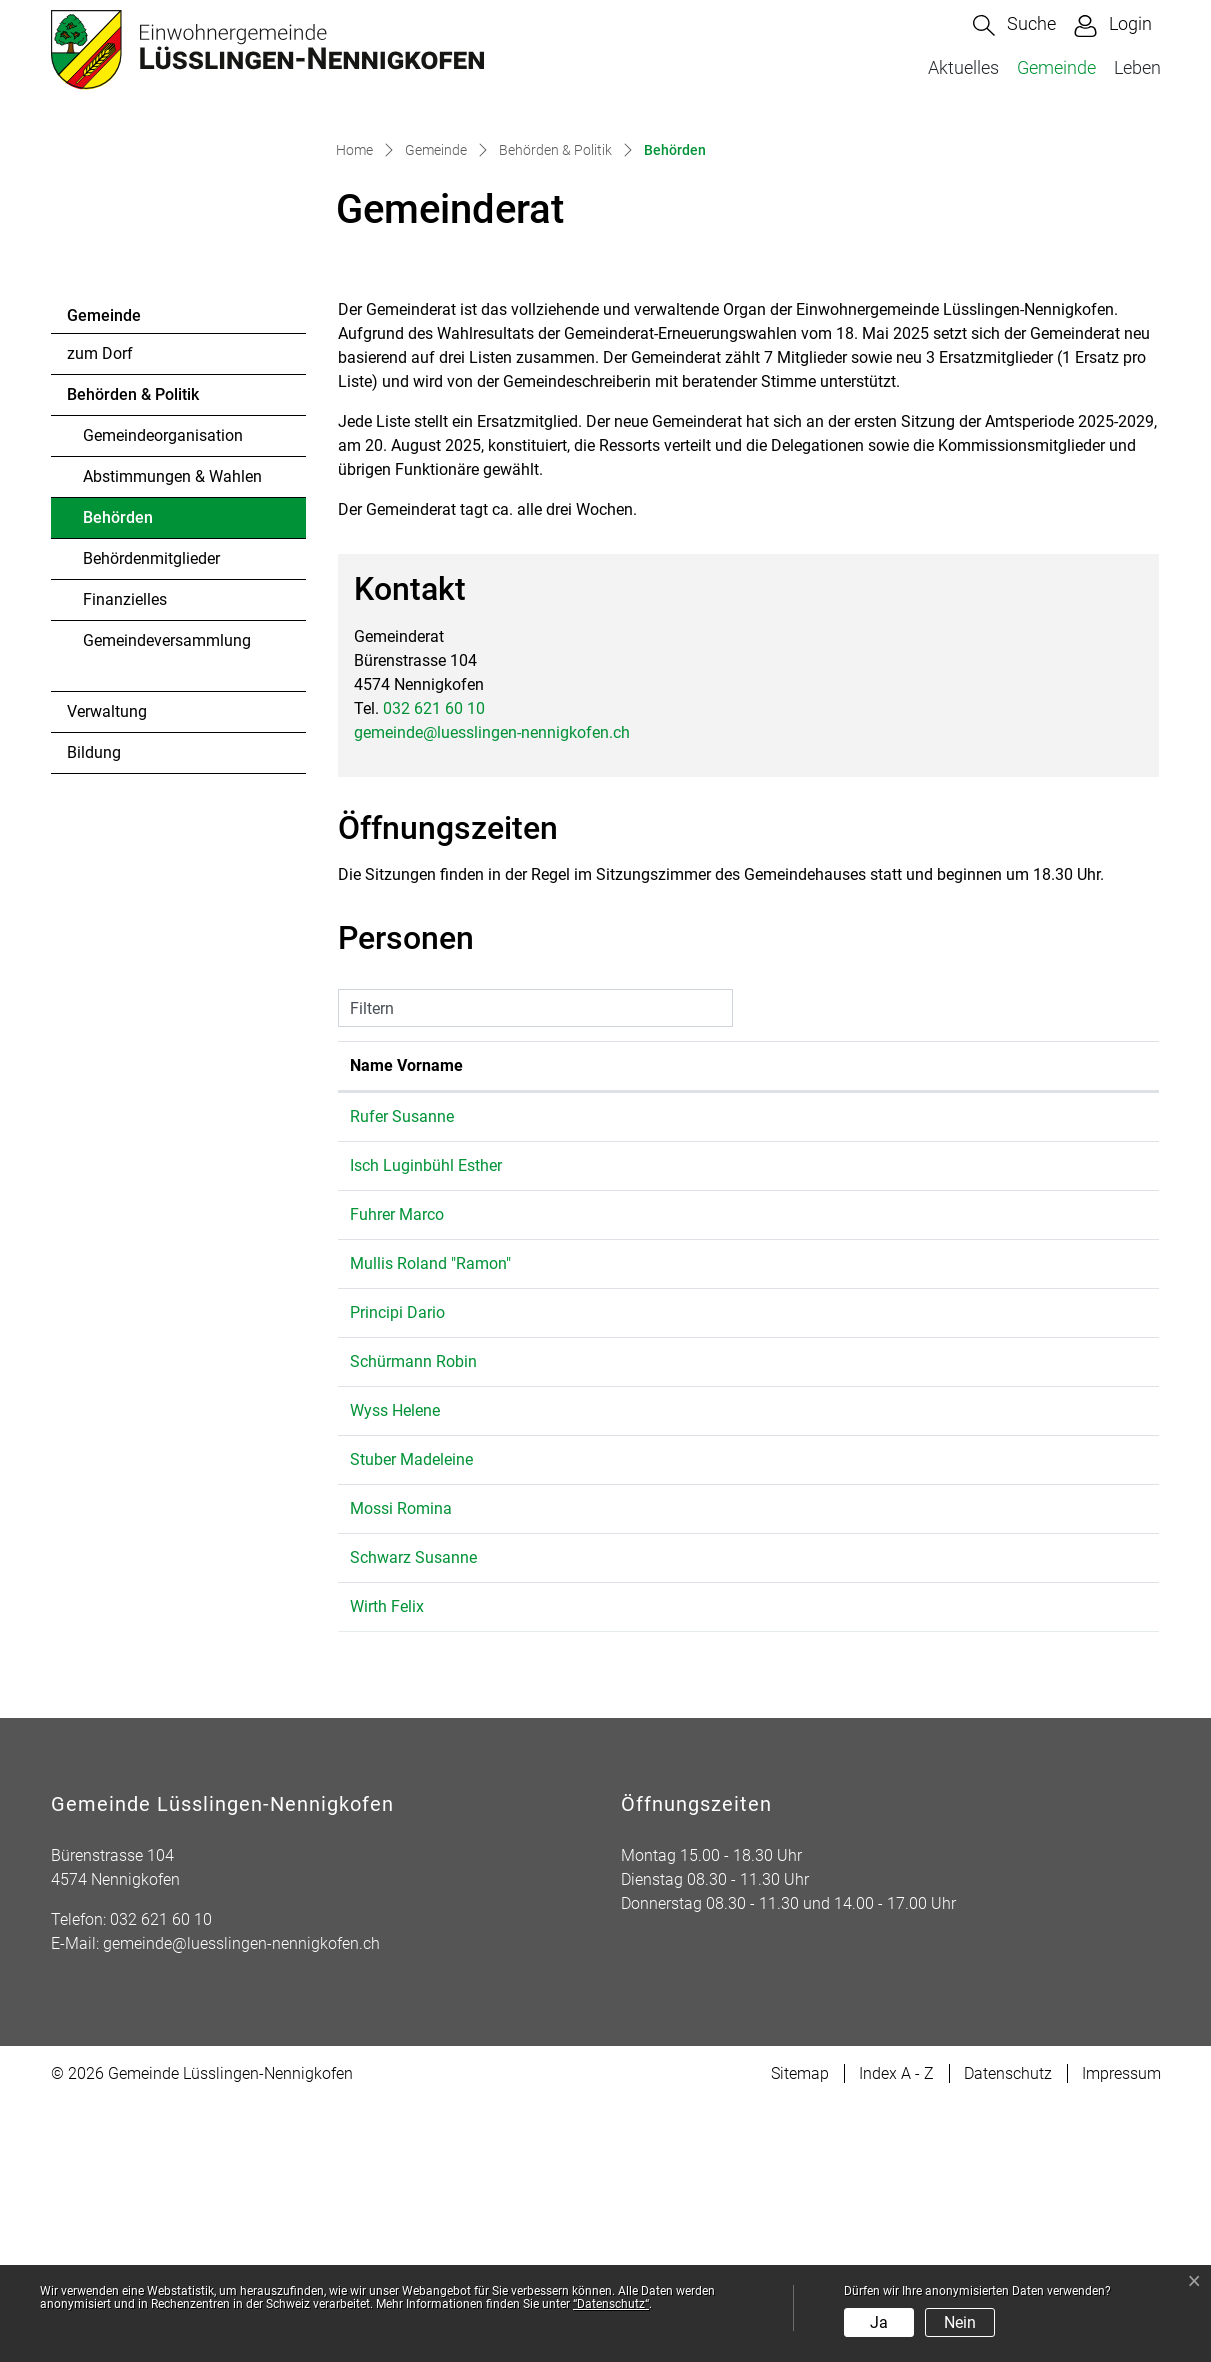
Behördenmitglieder (151, 818)
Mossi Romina (401, 1768)
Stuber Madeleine (411, 1719)
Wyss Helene (395, 1670)
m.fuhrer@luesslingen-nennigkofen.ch (912, 1474)
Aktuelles (963, 67)
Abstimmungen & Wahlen (172, 736)
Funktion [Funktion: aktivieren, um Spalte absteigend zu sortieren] (601, 1325)
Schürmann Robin (413, 1621)
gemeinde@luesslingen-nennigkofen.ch (492, 991)
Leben (1137, 67)
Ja (879, 2322)
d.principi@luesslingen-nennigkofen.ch (915, 1572)
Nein (960, 2322)
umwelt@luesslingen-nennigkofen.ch (908, 1425)
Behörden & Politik (133, 654)
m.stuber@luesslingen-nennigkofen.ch (913, 1719)
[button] (1014, 25)
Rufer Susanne (402, 1376)
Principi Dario (397, 1572)
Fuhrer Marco (397, 1474)
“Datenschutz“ (611, 2304)
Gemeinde (1056, 67)
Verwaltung (107, 971)
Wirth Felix (387, 1866)
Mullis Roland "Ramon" (430, 1523)
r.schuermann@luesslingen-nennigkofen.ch (930, 1621)
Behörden (137, 783)
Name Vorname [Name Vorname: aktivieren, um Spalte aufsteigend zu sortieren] (406, 1325)
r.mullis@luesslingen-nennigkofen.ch (908, 1523)
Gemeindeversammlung (167, 900)
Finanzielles (125, 859)
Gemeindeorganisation (163, 695)
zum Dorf (100, 613)
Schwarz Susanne (413, 1817)
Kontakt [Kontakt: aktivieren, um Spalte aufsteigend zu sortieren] (807, 1325)
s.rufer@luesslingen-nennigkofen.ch (905, 1376)
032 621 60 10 (434, 967)
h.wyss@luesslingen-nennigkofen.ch (907, 1670)
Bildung (94, 1012)
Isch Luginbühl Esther (426, 1425)
